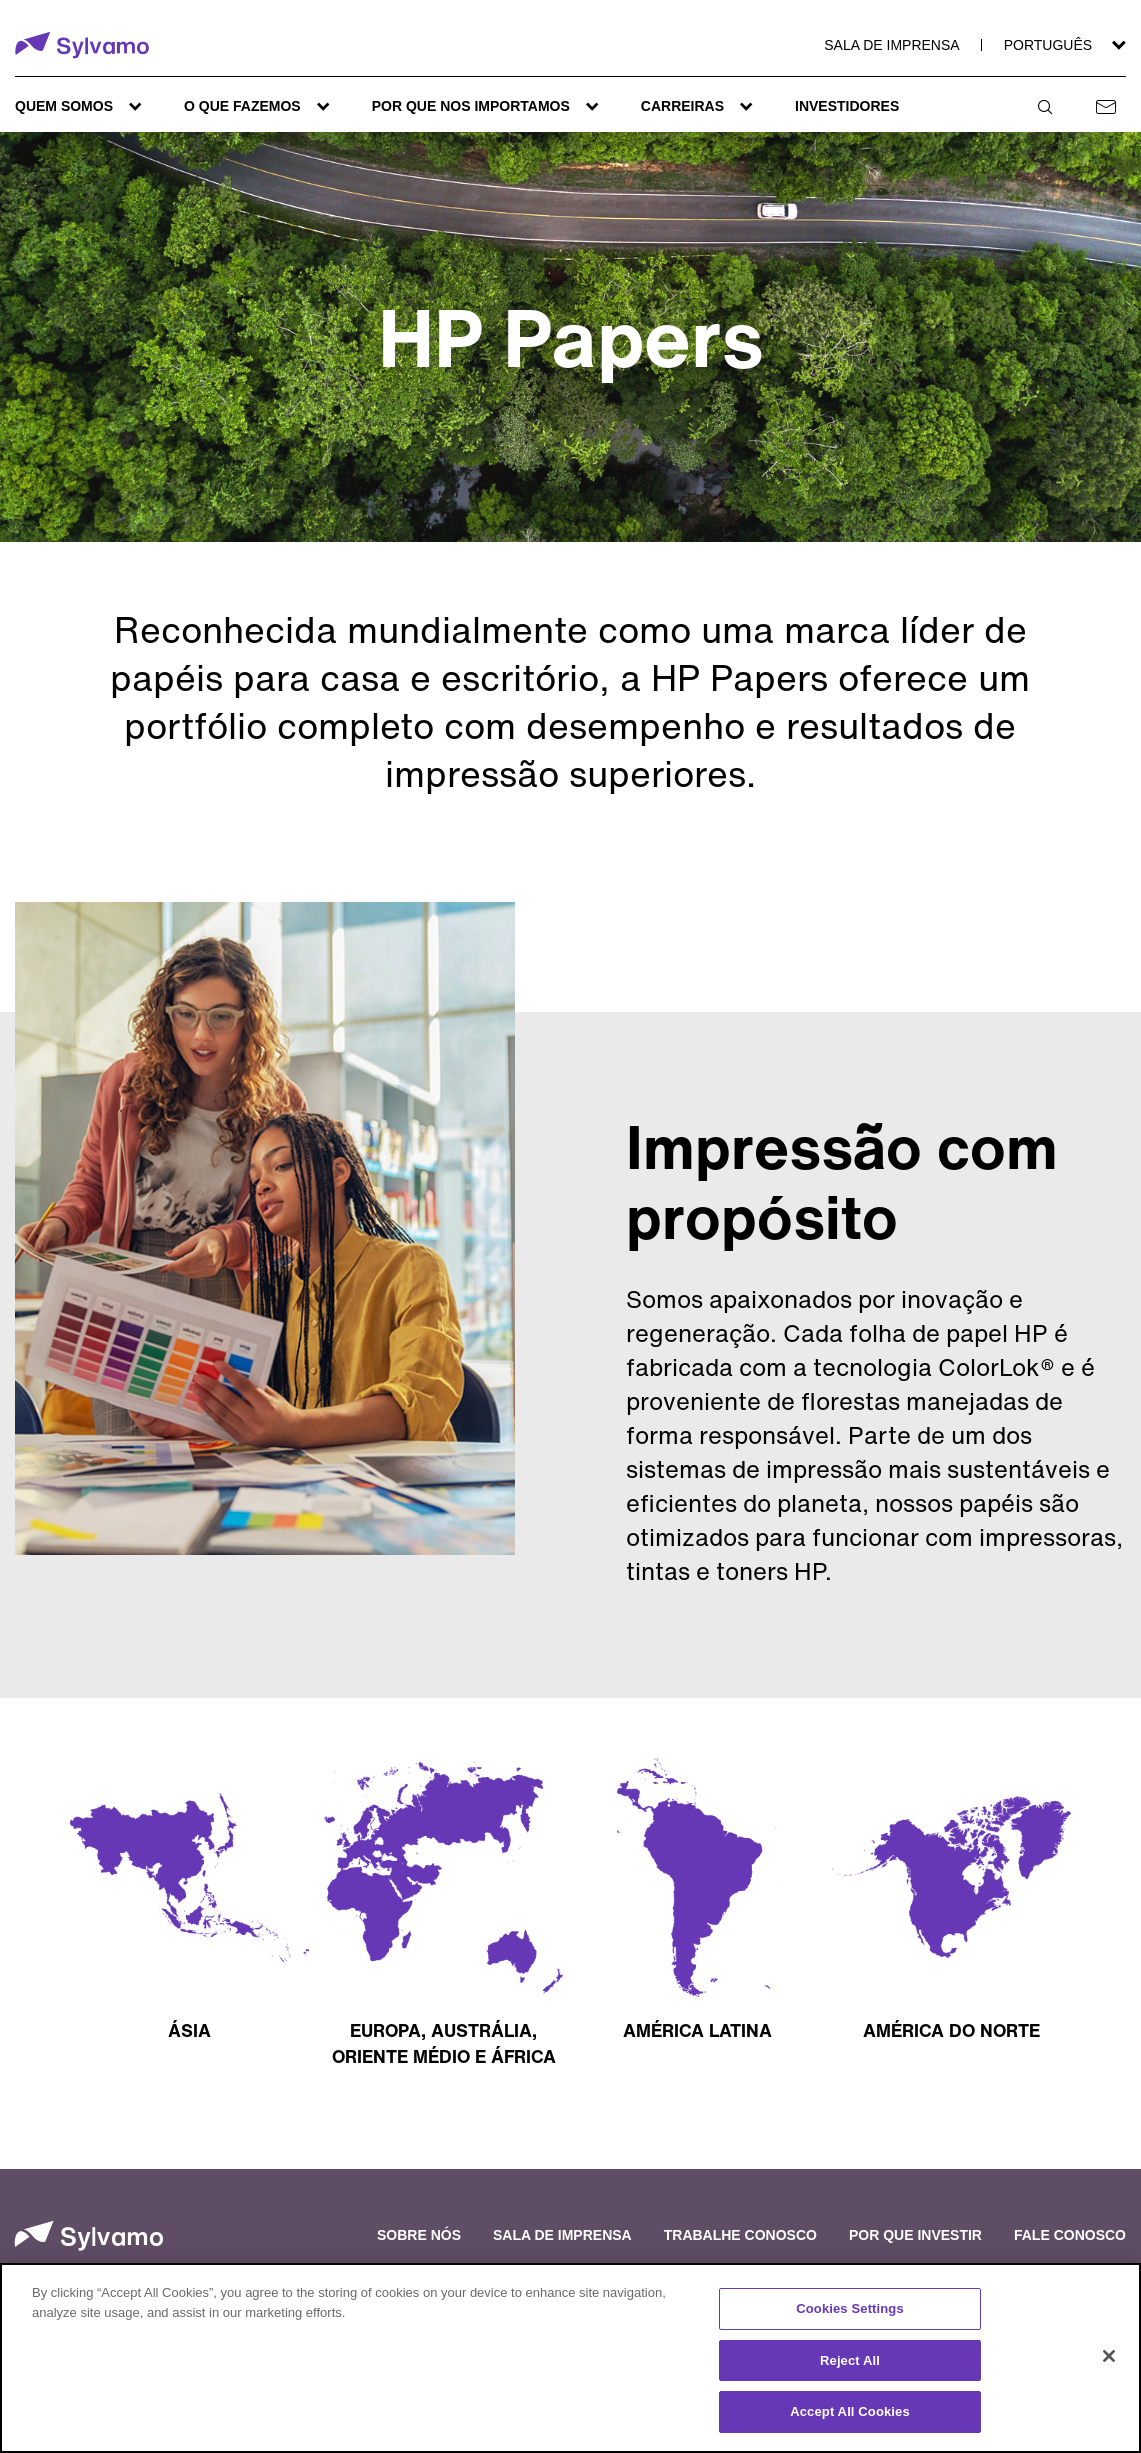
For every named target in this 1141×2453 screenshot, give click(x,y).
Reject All (850, 2360)
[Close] (1109, 2356)
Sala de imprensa (891, 45)
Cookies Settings (850, 2308)
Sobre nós (419, 2235)
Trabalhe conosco (740, 2235)
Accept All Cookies (850, 2411)
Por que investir (915, 2235)
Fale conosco (1070, 2235)
